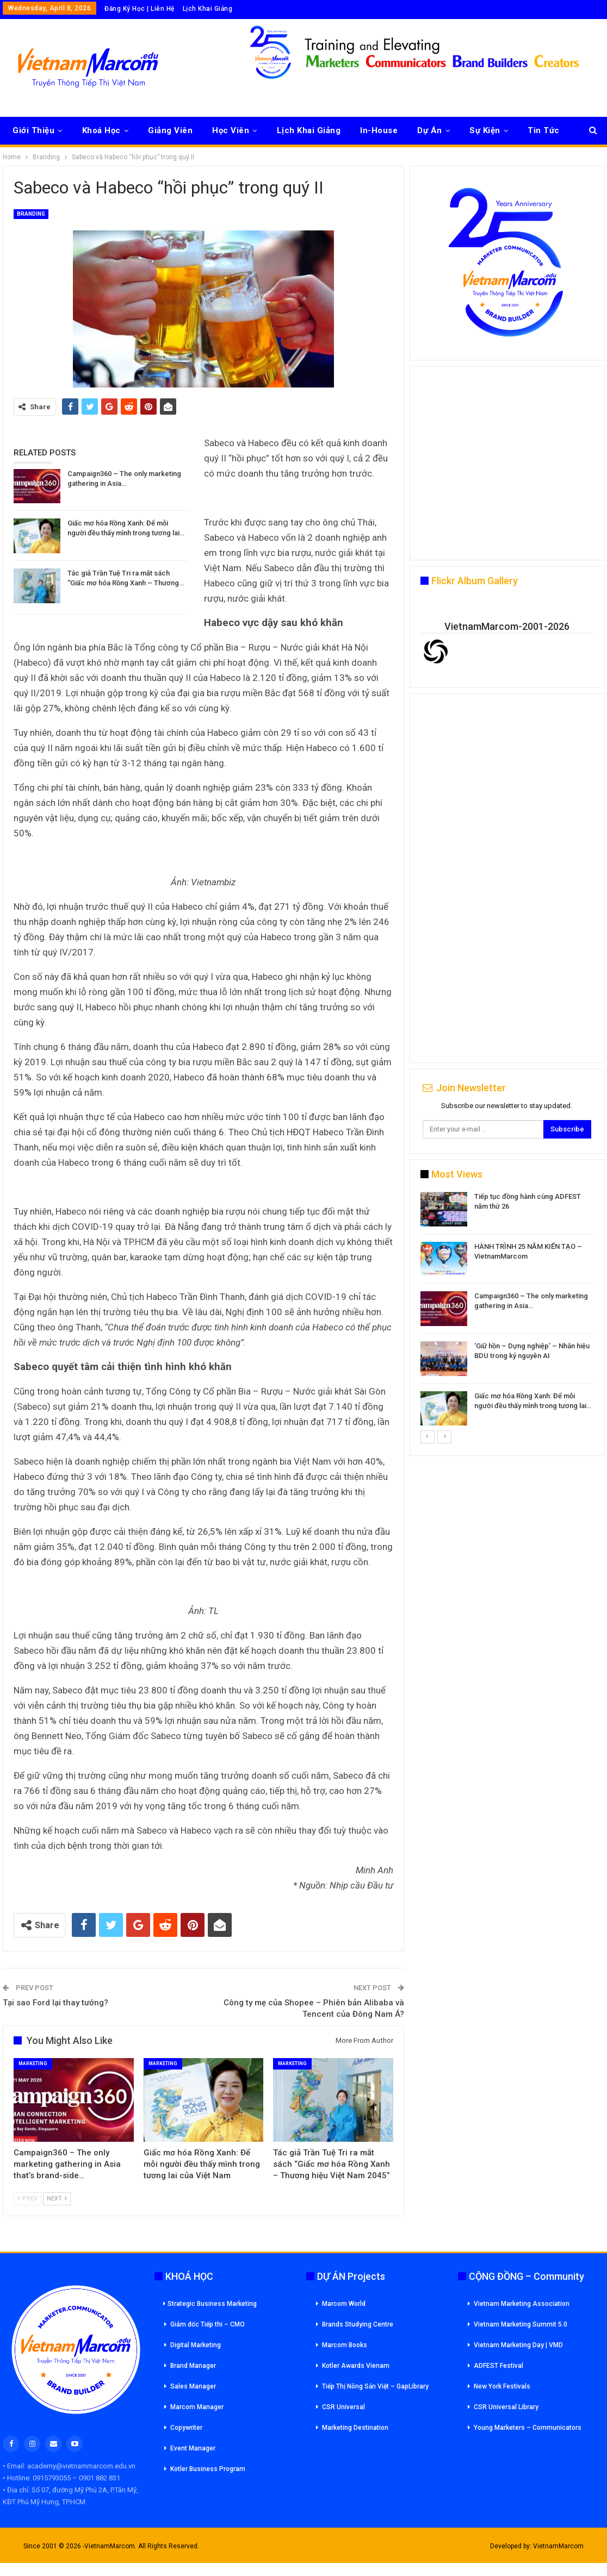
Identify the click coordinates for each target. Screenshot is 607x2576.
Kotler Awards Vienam (355, 2365)
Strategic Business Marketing (210, 2304)
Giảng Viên (170, 130)
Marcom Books (344, 2345)
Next (57, 2198)
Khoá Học (101, 130)
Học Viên (230, 130)
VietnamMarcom (558, 2546)
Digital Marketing (195, 2345)
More (538, 130)
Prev (27, 2198)
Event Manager (192, 2448)
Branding (31, 214)
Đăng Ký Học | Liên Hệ (139, 8)
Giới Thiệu (33, 130)
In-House (379, 130)
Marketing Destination (355, 2427)
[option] (506, 1310)
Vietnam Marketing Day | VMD (518, 2345)
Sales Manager (193, 2386)
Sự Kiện (484, 130)
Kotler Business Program (207, 2469)
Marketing (32, 2063)
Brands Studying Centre (357, 2324)
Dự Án (429, 130)
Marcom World (344, 2304)
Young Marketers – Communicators (527, 2427)
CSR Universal (343, 2407)
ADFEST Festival (498, 2365)
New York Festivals (502, 2386)
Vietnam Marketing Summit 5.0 (520, 2324)
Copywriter (186, 2427)
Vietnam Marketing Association (521, 2304)
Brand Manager (193, 2365)
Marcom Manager (197, 2407)
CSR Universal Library (506, 2407)
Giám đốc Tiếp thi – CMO (207, 2324)
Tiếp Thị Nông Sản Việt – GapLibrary (375, 2386)
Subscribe (567, 1129)
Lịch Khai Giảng (208, 8)
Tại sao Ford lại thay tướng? (55, 2003)
